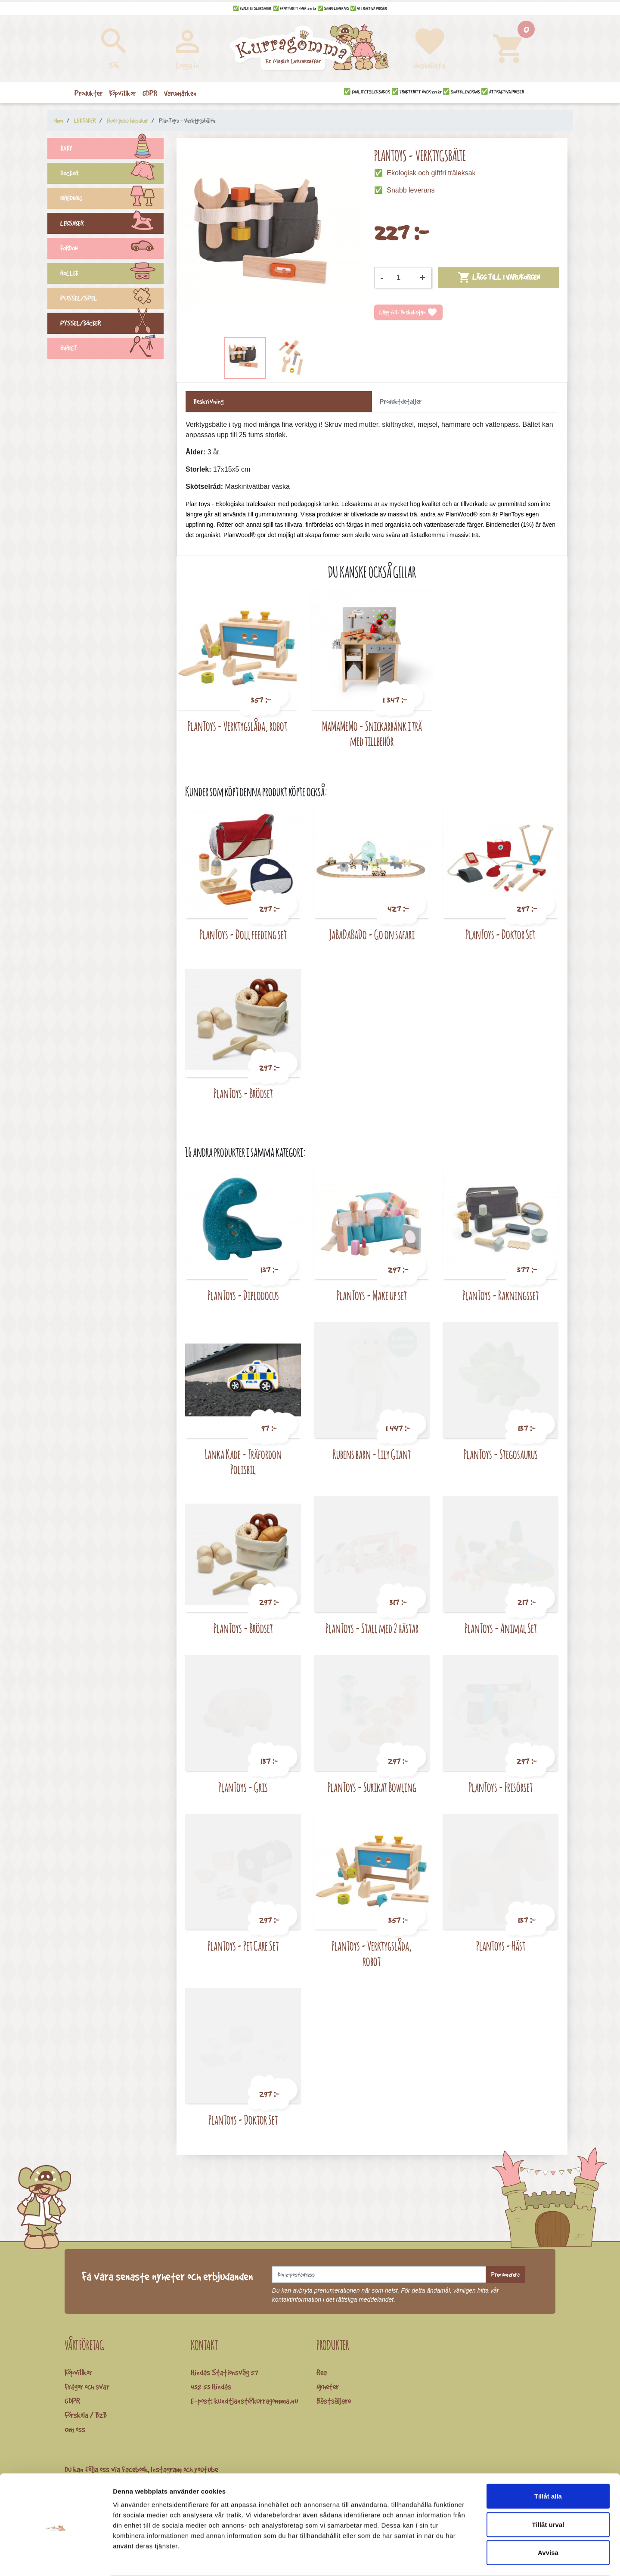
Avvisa (548, 2519)
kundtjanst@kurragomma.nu (256, 2400)
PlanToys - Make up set (372, 1295)
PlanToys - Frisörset (501, 1787)
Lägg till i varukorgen (499, 277)
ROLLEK (112, 274)
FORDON (112, 249)
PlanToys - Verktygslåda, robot (237, 726)
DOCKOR (112, 174)
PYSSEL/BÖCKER (112, 324)
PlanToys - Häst (500, 1946)
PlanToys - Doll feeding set (243, 934)
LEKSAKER (112, 224)
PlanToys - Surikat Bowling (372, 1787)
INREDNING (112, 199)
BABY (112, 149)
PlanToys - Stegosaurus (501, 1454)
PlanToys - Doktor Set (500, 934)
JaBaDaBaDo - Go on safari (372, 934)
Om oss (75, 2429)
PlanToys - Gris (243, 1787)
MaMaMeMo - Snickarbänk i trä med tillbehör (372, 733)
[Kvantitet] (402, 277)
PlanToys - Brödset (243, 1093)
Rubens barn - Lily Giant (372, 1454)
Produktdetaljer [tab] (401, 401)
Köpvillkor (78, 2372)
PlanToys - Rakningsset (500, 1295)
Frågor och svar (87, 2386)
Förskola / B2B (86, 2415)
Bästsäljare (333, 2400)
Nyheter (327, 2386)
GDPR (72, 2400)
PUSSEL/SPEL (112, 299)
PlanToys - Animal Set (501, 1628)
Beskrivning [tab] (208, 401)
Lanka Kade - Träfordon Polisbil (243, 1462)
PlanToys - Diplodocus (243, 1295)
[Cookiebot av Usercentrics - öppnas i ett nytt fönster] (55, 2559)
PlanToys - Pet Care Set (243, 1946)
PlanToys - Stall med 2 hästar (372, 1628)
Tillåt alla (548, 2463)
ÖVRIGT (112, 349)
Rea (321, 2372)
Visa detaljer (468, 2559)
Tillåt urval (548, 2491)
